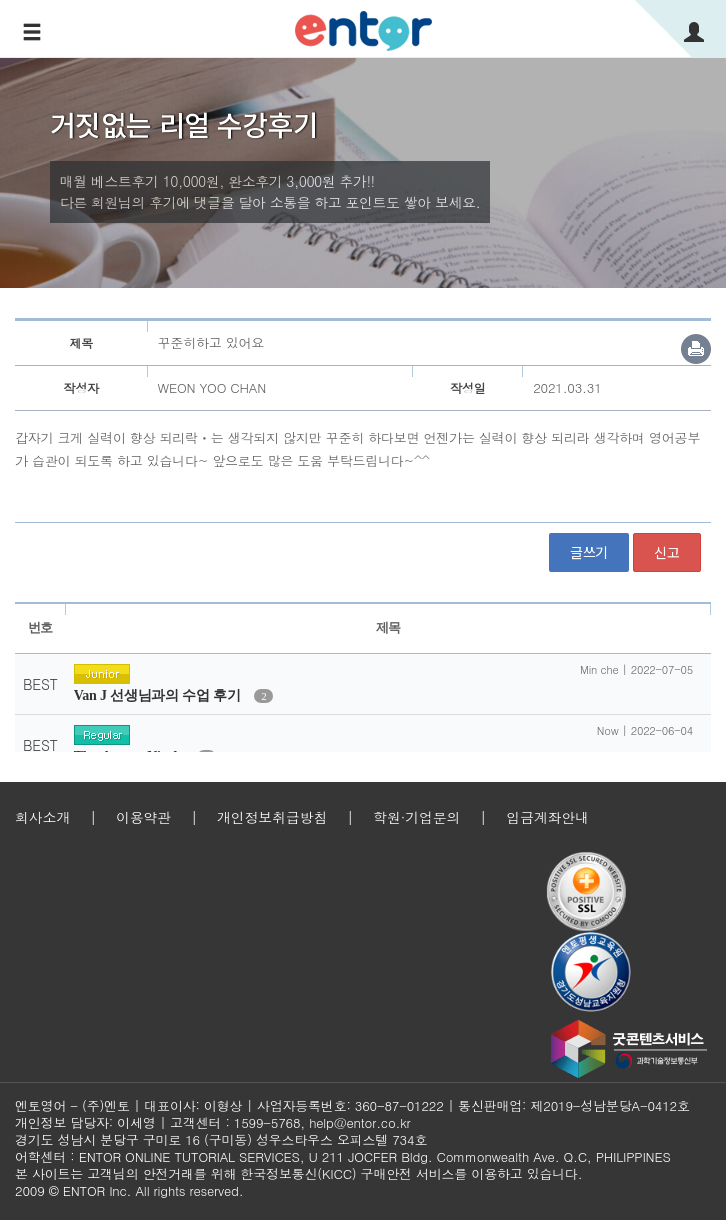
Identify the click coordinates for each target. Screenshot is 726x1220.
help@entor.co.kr (359, 1122)
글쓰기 (589, 552)
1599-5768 (267, 1122)
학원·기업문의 (416, 817)
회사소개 (42, 817)
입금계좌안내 (547, 817)
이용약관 (143, 817)
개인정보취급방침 (272, 817)
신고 (667, 552)
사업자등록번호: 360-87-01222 (350, 1105)
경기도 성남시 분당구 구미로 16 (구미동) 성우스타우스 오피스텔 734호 (221, 1139)
